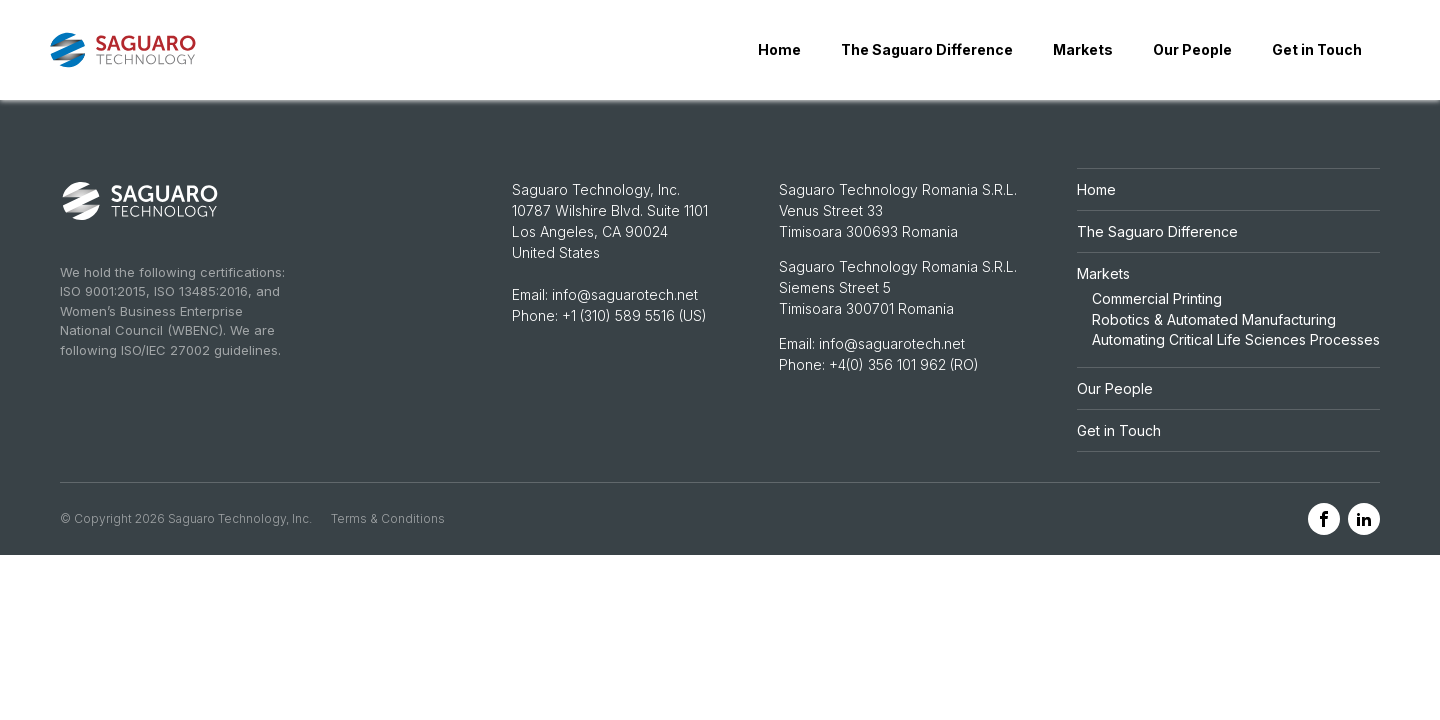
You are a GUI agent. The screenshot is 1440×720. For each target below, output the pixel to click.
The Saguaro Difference (927, 49)
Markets (1083, 49)
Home (779, 49)
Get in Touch (1317, 49)
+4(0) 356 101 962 (889, 364)
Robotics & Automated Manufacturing (1214, 319)
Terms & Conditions (388, 518)
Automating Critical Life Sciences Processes (1236, 339)
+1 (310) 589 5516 (618, 315)
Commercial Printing (1157, 298)
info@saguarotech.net (625, 294)
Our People (1192, 49)
